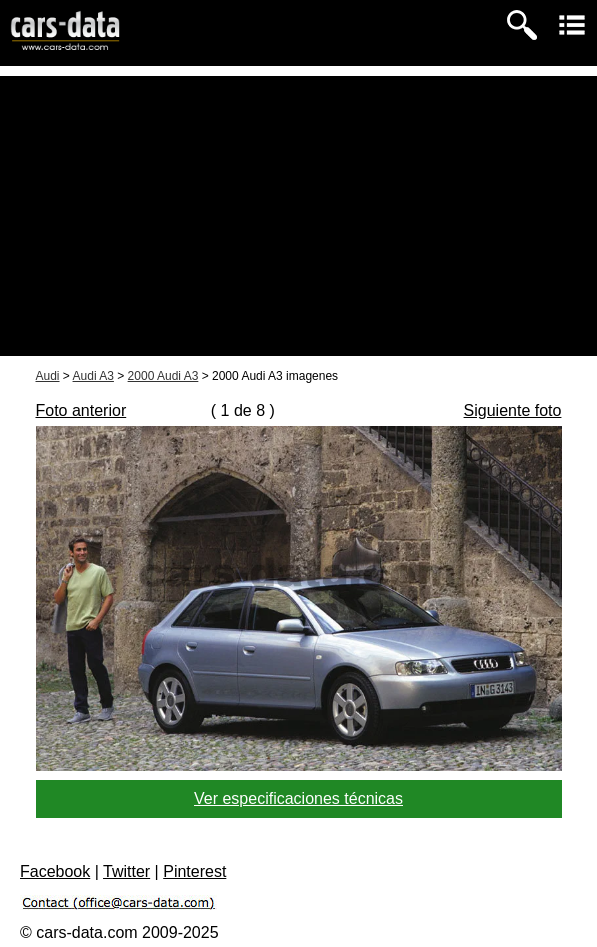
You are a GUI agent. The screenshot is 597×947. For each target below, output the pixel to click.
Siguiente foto (513, 410)
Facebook (55, 871)
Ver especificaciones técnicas (298, 798)
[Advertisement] (298, 216)
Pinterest (194, 871)
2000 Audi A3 (163, 376)
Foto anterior (81, 410)
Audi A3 (93, 376)
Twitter (126, 871)
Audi (48, 376)
